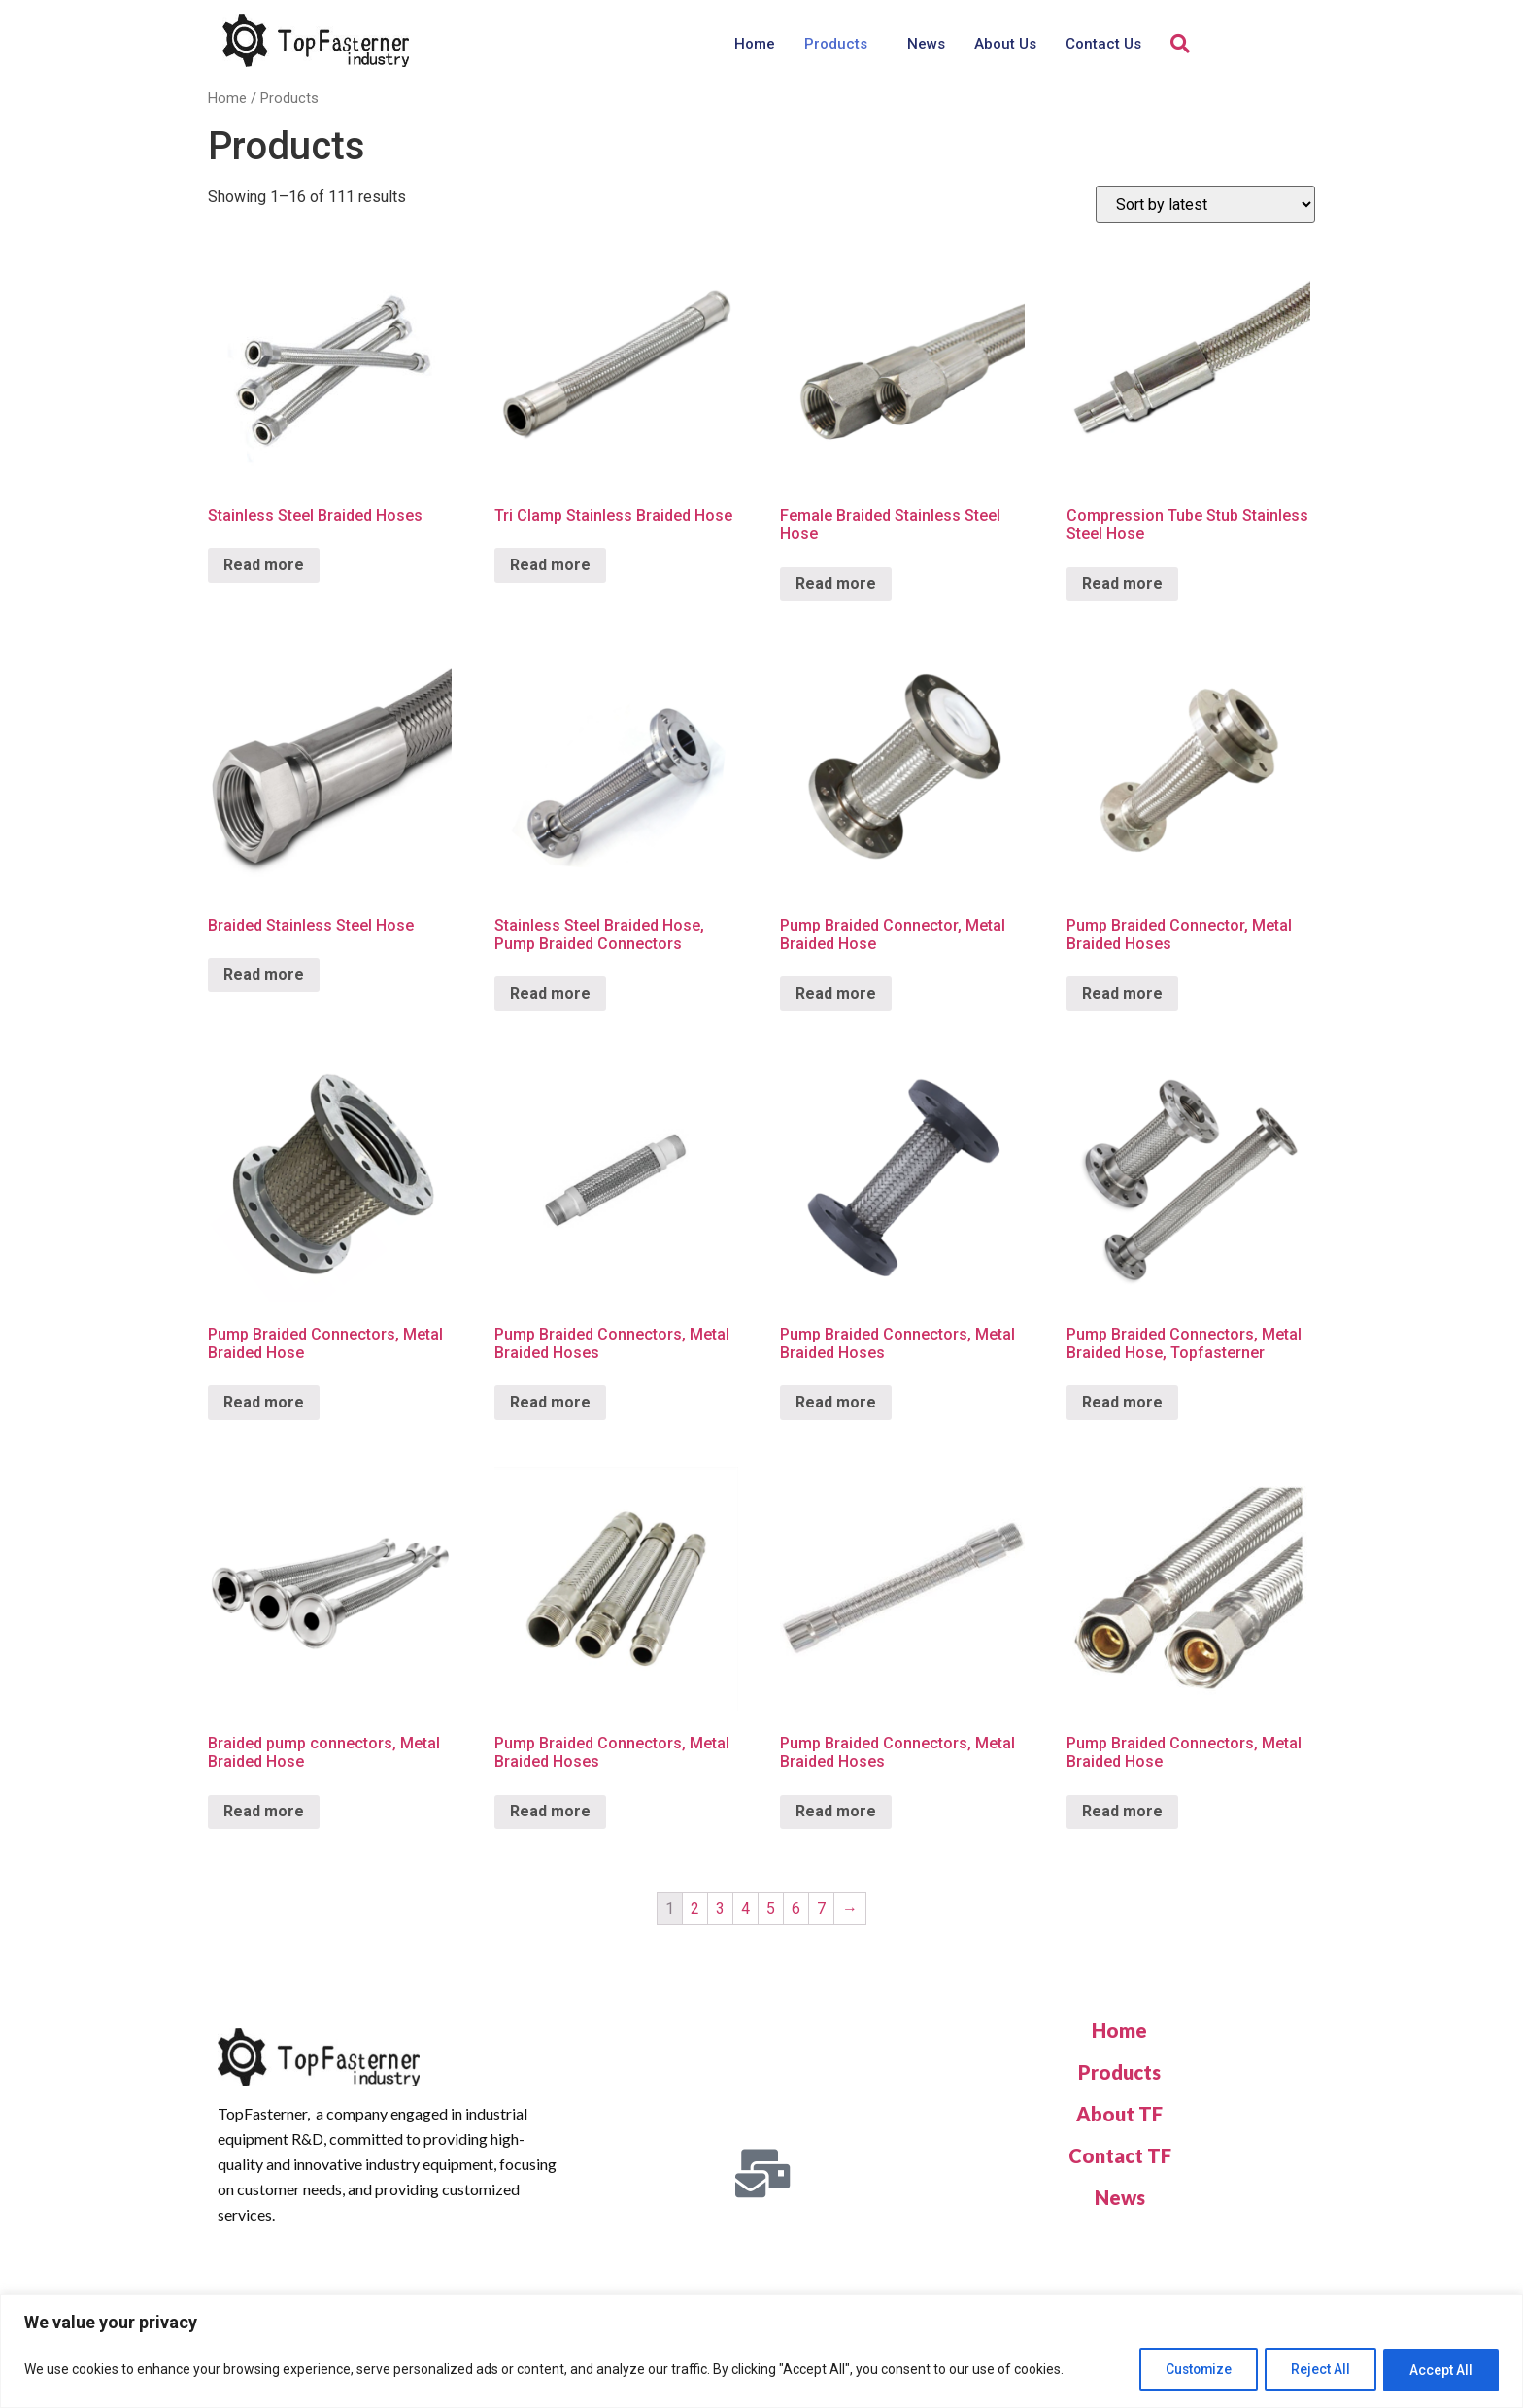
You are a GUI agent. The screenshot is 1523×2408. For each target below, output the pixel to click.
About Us (1005, 43)
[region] (761, 2352)
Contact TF (1119, 2155)
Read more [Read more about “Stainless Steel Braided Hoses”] (263, 565)
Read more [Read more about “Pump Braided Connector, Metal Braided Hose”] (835, 993)
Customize (1185, 2370)
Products (835, 43)
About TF (1119, 2113)
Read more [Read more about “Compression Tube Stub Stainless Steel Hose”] (1122, 583)
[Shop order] (1205, 204)
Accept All (1439, 2370)
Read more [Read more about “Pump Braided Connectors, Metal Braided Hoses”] (550, 1402)
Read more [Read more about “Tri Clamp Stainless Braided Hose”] (550, 565)
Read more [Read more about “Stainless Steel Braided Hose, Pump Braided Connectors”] (550, 993)
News (926, 43)
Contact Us (1103, 43)
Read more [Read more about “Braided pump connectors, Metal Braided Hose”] (263, 1811)
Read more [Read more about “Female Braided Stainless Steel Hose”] (835, 583)
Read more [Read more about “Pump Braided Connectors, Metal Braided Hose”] (263, 1402)
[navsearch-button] (1180, 43)
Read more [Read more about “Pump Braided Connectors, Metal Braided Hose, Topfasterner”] (1122, 1402)
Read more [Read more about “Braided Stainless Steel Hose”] (263, 975)
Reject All (1313, 2370)
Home (754, 43)
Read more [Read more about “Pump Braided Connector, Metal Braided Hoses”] (1122, 993)
